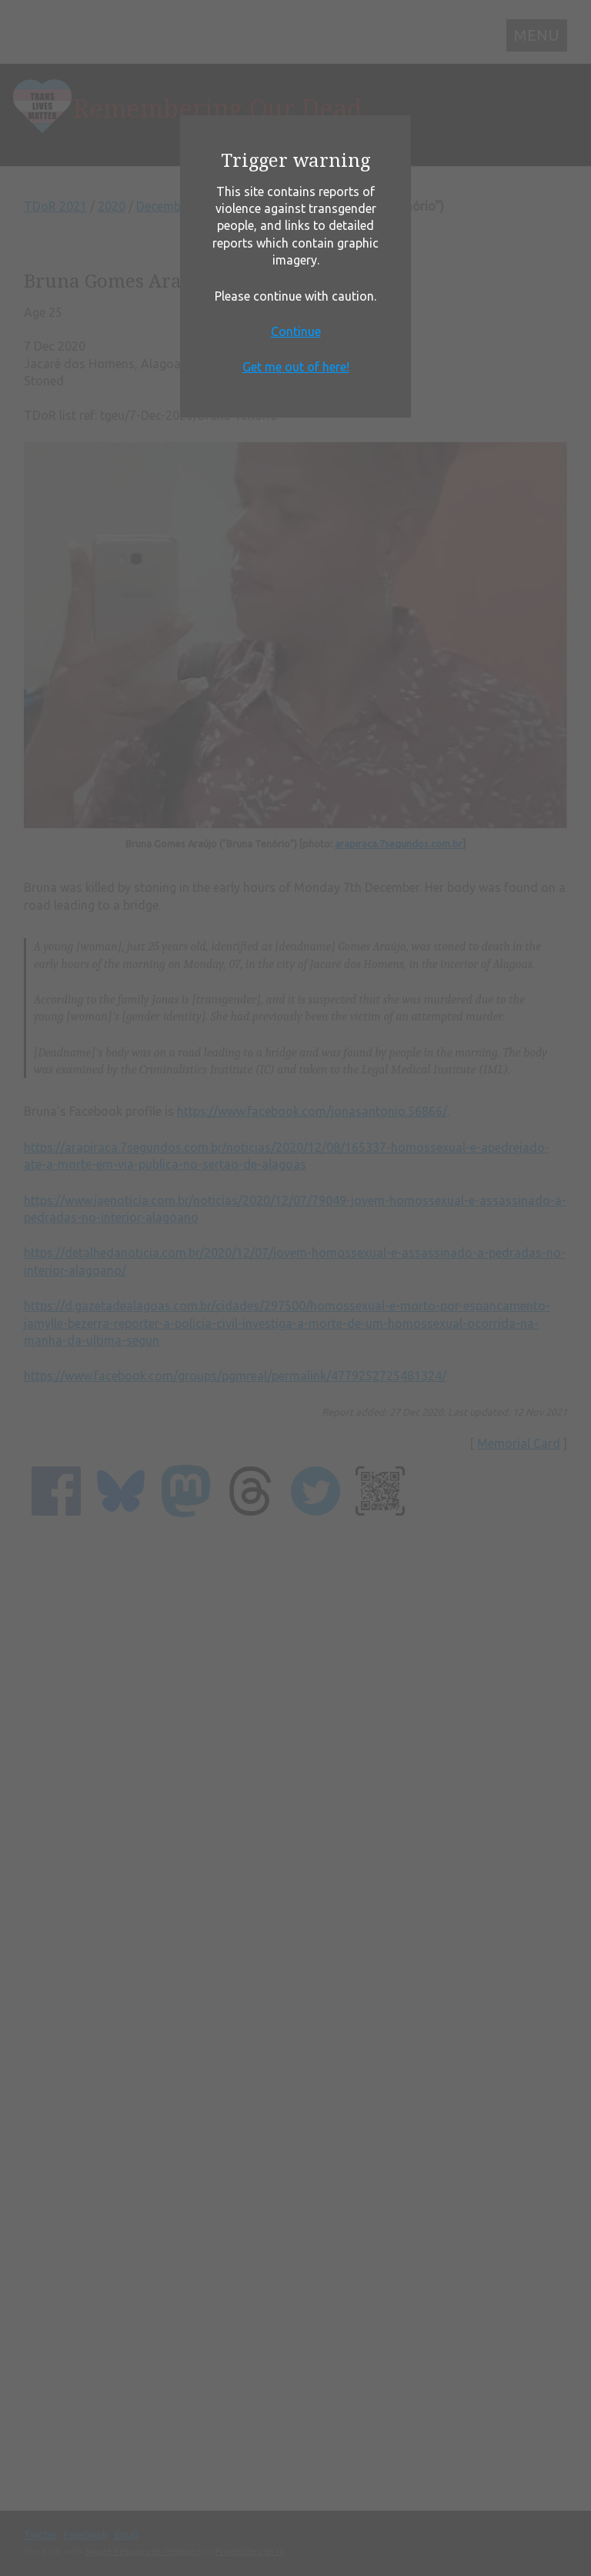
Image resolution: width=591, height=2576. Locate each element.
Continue (296, 331)
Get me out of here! (295, 367)
